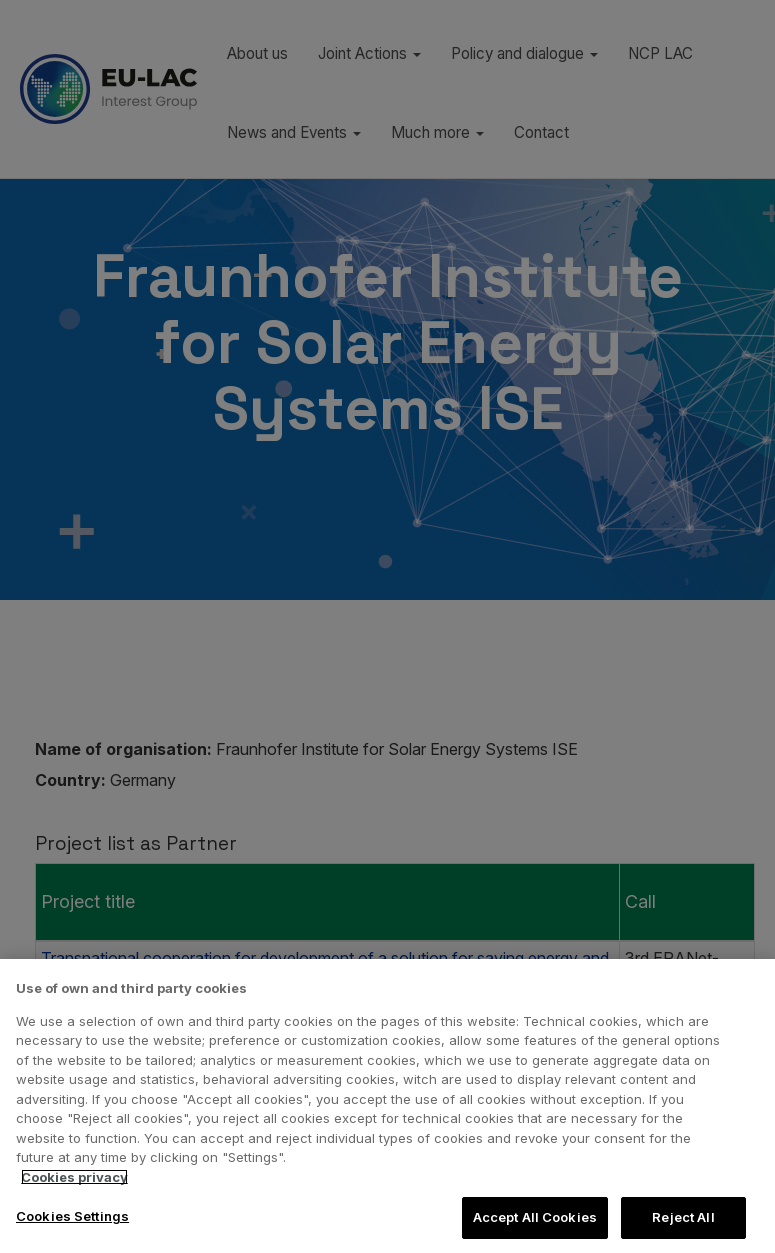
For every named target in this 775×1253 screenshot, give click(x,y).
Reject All (683, 1217)
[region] (387, 1106)
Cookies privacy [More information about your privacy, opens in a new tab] (74, 1177)
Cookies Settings (72, 1216)
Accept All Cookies (535, 1217)
